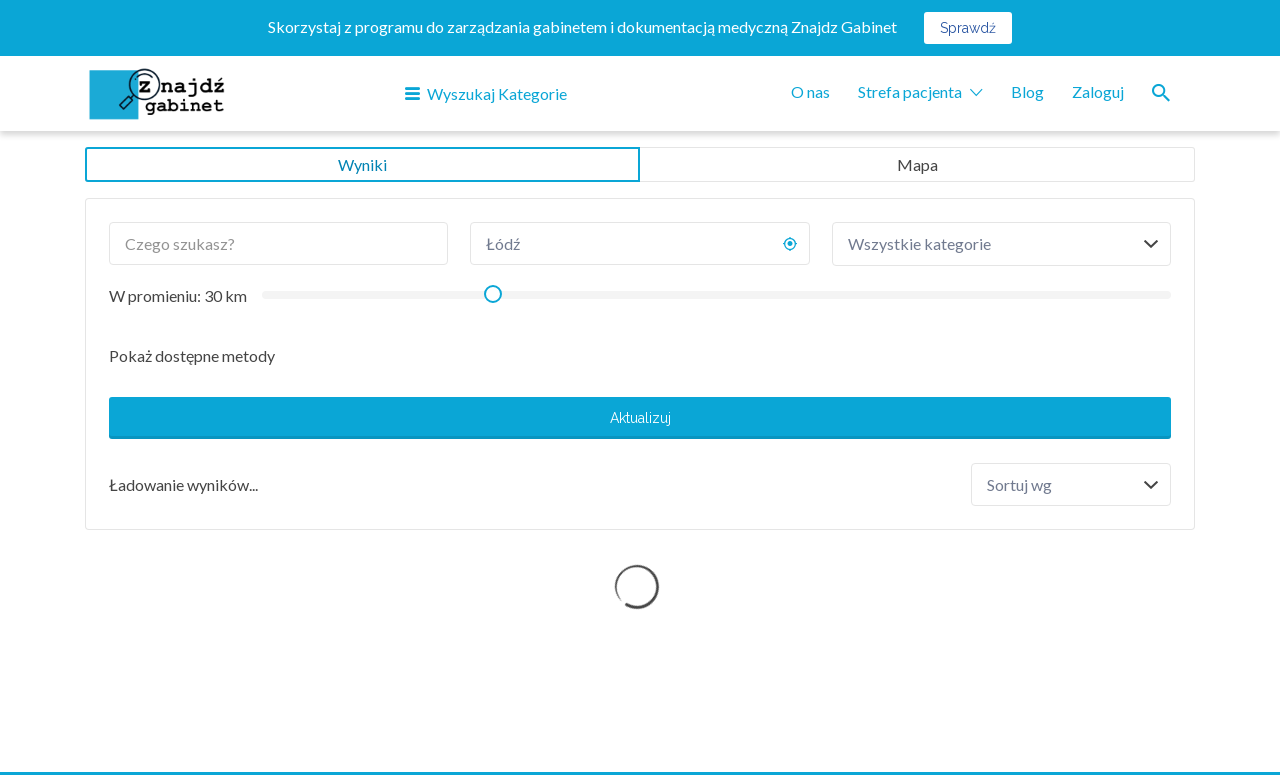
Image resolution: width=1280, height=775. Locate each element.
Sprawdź (968, 28)
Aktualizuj (640, 418)
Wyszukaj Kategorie (497, 93)
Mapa (917, 164)
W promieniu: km (178, 295)
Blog (1027, 91)
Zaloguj (1098, 91)
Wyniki (362, 164)
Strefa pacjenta (910, 91)
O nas (810, 91)
